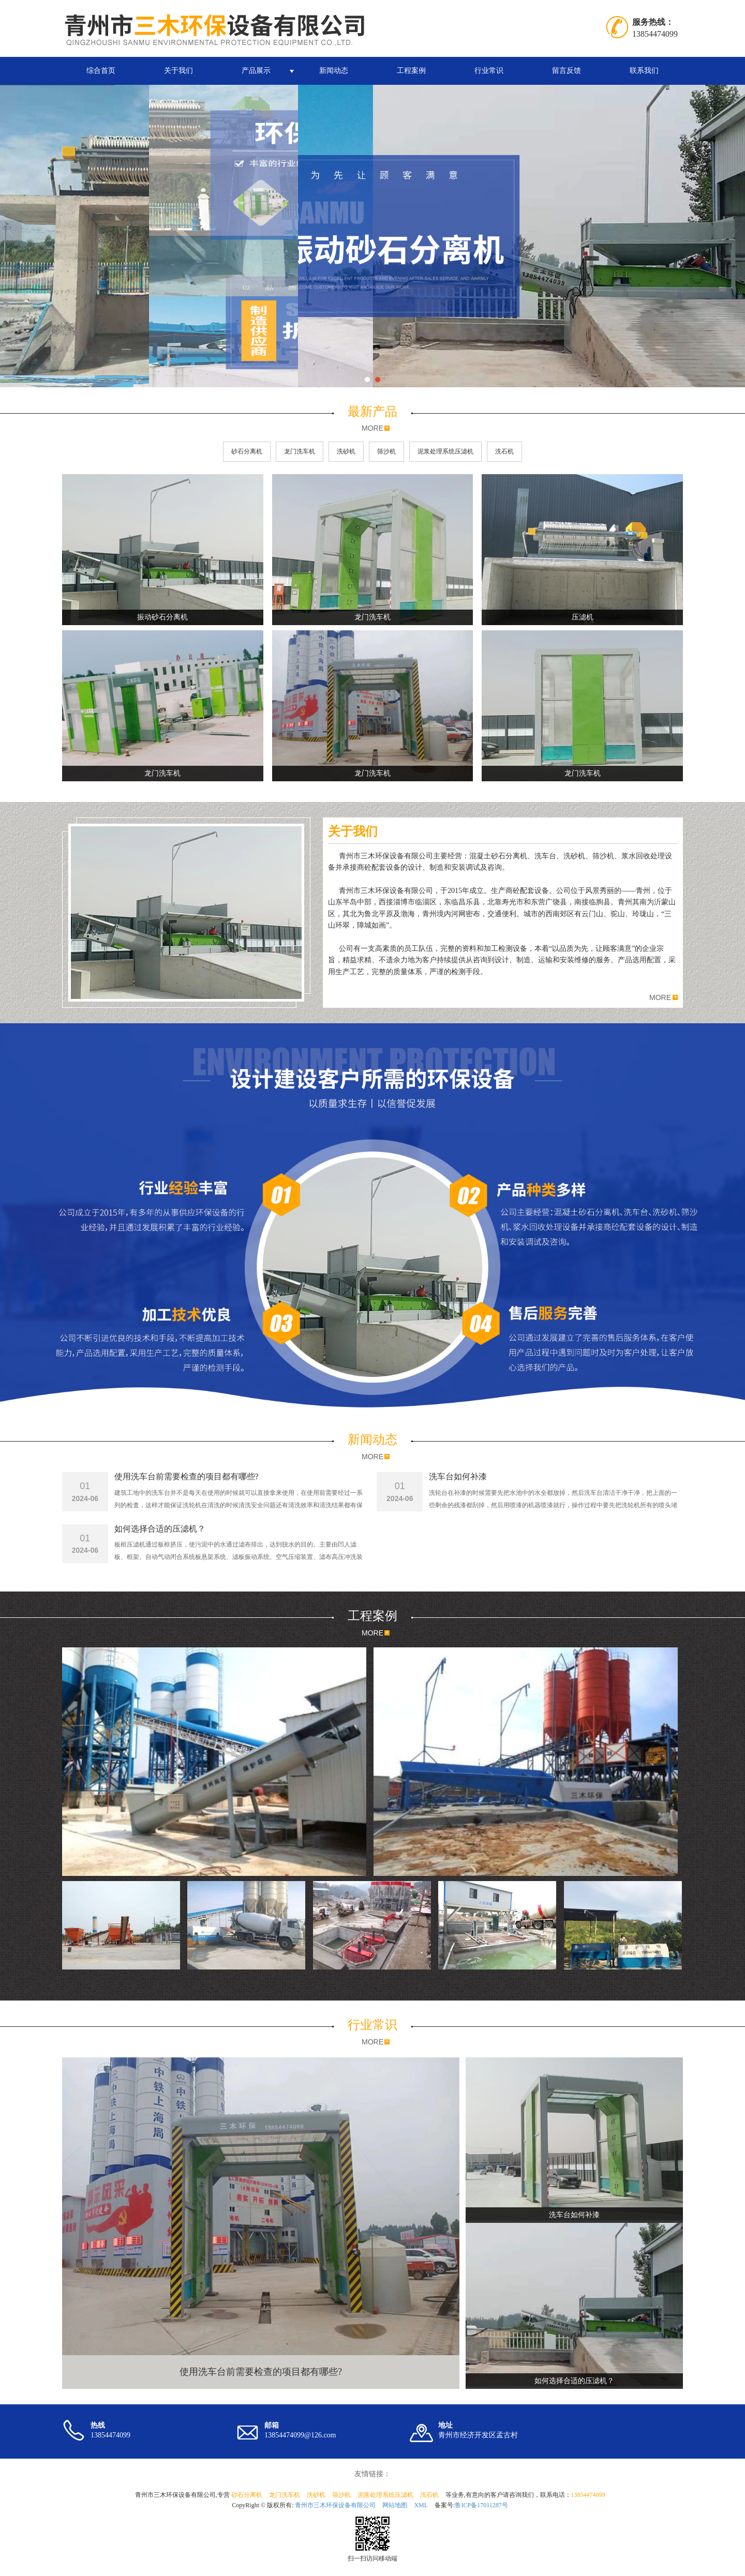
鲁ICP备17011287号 (481, 2505)
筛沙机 (386, 451)
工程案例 (411, 70)
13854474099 (588, 2494)
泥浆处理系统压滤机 (445, 451)
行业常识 (488, 70)
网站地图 (394, 2505)
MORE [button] (660, 997)
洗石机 (504, 451)
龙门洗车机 (299, 451)
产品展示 (256, 70)
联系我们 (644, 70)
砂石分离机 (246, 451)
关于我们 (178, 70)
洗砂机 (346, 451)
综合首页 (100, 70)
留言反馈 (566, 70)
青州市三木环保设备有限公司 (335, 2505)
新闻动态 (333, 70)
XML (421, 2505)
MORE (372, 428)
